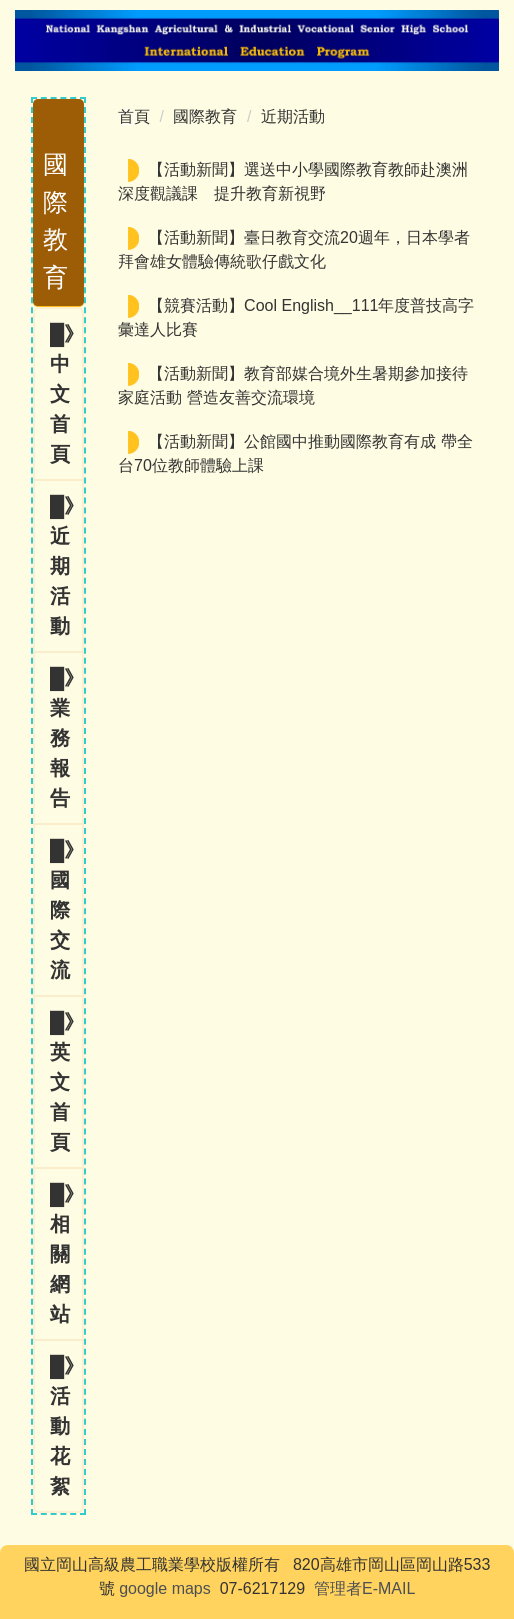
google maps (165, 1588)
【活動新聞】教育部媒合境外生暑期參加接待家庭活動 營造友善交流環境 (293, 385)
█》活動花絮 (66, 1426)
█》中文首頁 (66, 394)
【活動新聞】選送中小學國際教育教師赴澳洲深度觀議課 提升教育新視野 (293, 181)
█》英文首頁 (66, 1082)
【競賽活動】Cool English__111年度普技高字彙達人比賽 (296, 317)
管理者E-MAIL (364, 1588)
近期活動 (293, 116)
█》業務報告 (66, 738)
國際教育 (205, 116)
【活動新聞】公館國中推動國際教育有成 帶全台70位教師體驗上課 (295, 453)
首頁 (134, 116)
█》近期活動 (66, 566)
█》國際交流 (66, 910)
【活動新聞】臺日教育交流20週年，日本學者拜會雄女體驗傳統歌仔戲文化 (294, 249)
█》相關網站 (66, 1254)
